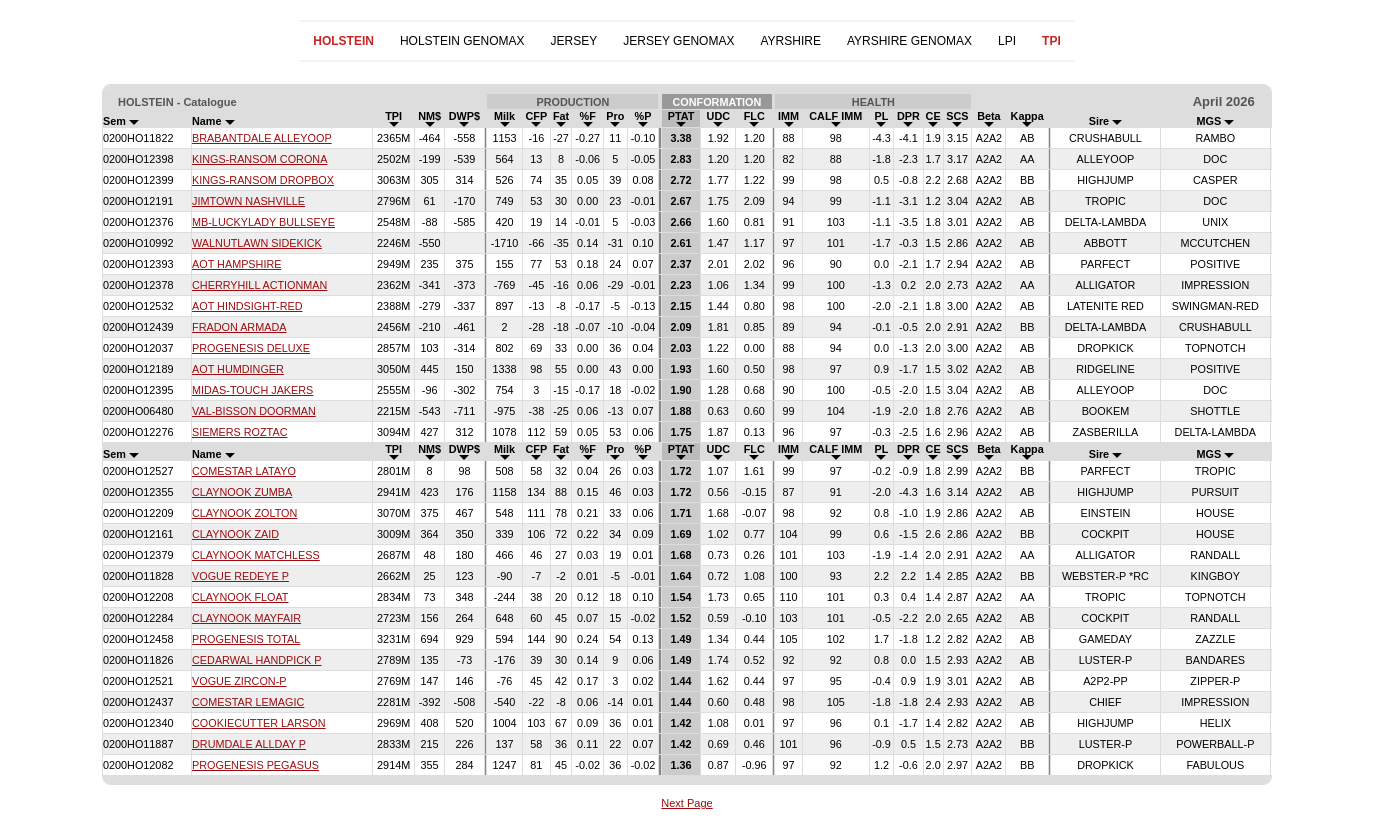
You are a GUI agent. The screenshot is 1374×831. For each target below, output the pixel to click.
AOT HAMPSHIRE (236, 264)
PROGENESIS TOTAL (246, 639)
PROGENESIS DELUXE (251, 348)
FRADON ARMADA (239, 327)
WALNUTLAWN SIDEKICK (257, 243)
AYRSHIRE (790, 41)
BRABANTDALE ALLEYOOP (262, 138)
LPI (1007, 41)
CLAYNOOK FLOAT (240, 597)
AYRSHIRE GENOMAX (909, 41)
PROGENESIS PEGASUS (255, 765)
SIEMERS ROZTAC (239, 432)
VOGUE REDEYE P (240, 576)
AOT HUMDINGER (238, 369)
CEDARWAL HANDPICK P (257, 660)
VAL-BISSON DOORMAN (254, 411)
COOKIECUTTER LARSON (259, 723)
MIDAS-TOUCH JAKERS (252, 390)
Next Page (686, 803)
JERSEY (574, 41)
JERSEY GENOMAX (678, 41)
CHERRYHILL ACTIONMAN (259, 285)
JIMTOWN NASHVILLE (248, 201)
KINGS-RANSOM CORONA (259, 159)
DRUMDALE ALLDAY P (249, 744)
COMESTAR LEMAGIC (248, 702)
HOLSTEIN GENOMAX (462, 41)
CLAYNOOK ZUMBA (242, 492)
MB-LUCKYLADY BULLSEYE (263, 222)
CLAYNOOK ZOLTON (244, 513)
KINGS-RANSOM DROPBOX (263, 180)
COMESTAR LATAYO (244, 471)
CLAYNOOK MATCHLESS (256, 555)
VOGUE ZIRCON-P (239, 681)
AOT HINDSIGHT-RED (247, 306)
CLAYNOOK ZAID (235, 534)
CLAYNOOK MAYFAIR (246, 618)
